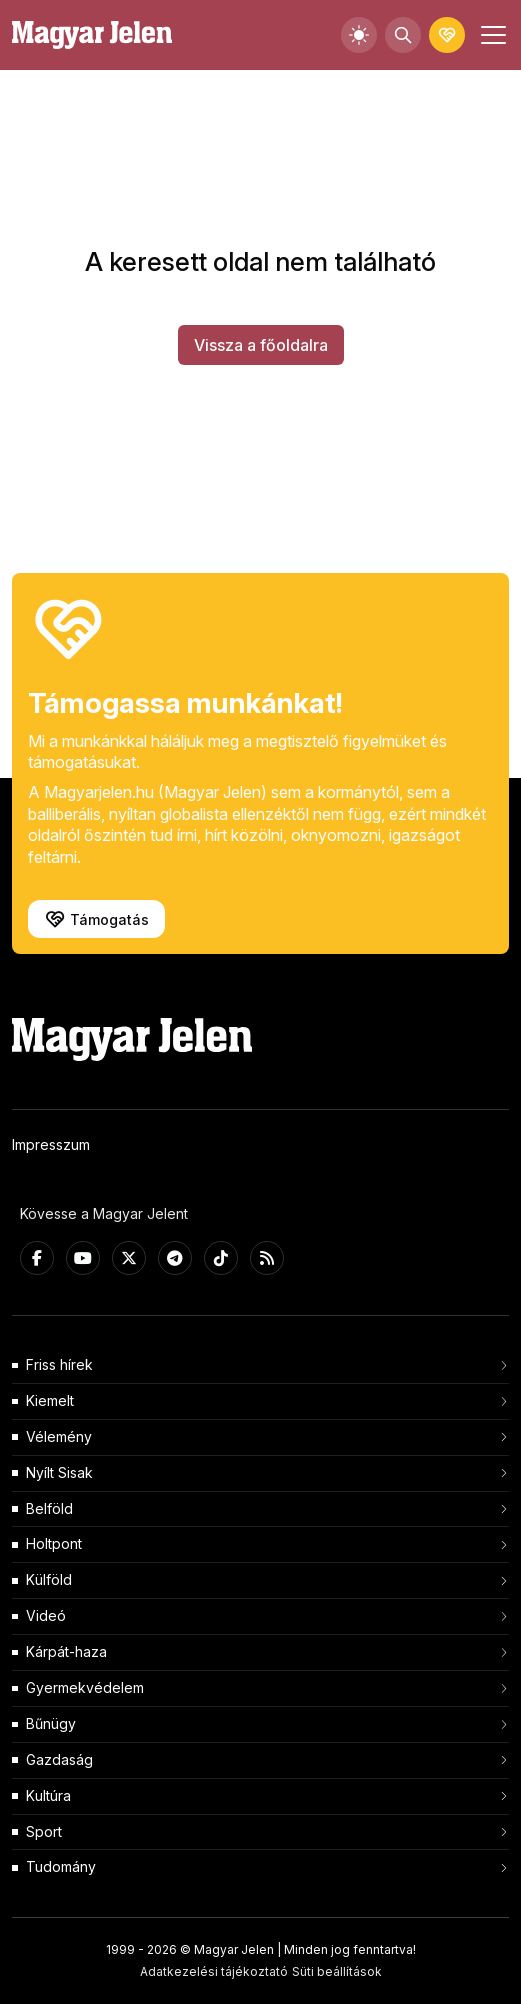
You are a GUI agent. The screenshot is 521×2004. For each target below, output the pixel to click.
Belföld (49, 1508)
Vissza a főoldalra (261, 345)
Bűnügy (51, 1723)
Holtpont (54, 1543)
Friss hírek (59, 1364)
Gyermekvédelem (85, 1687)
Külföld (49, 1579)
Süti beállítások (337, 1971)
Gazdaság (59, 1759)
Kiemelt (50, 1400)
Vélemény (59, 1436)
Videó (46, 1615)
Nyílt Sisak (59, 1472)
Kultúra (48, 1795)
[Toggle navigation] (491, 35)
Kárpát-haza (66, 1651)
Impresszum (51, 1144)
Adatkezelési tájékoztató (214, 1971)
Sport (44, 1831)
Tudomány (61, 1866)
